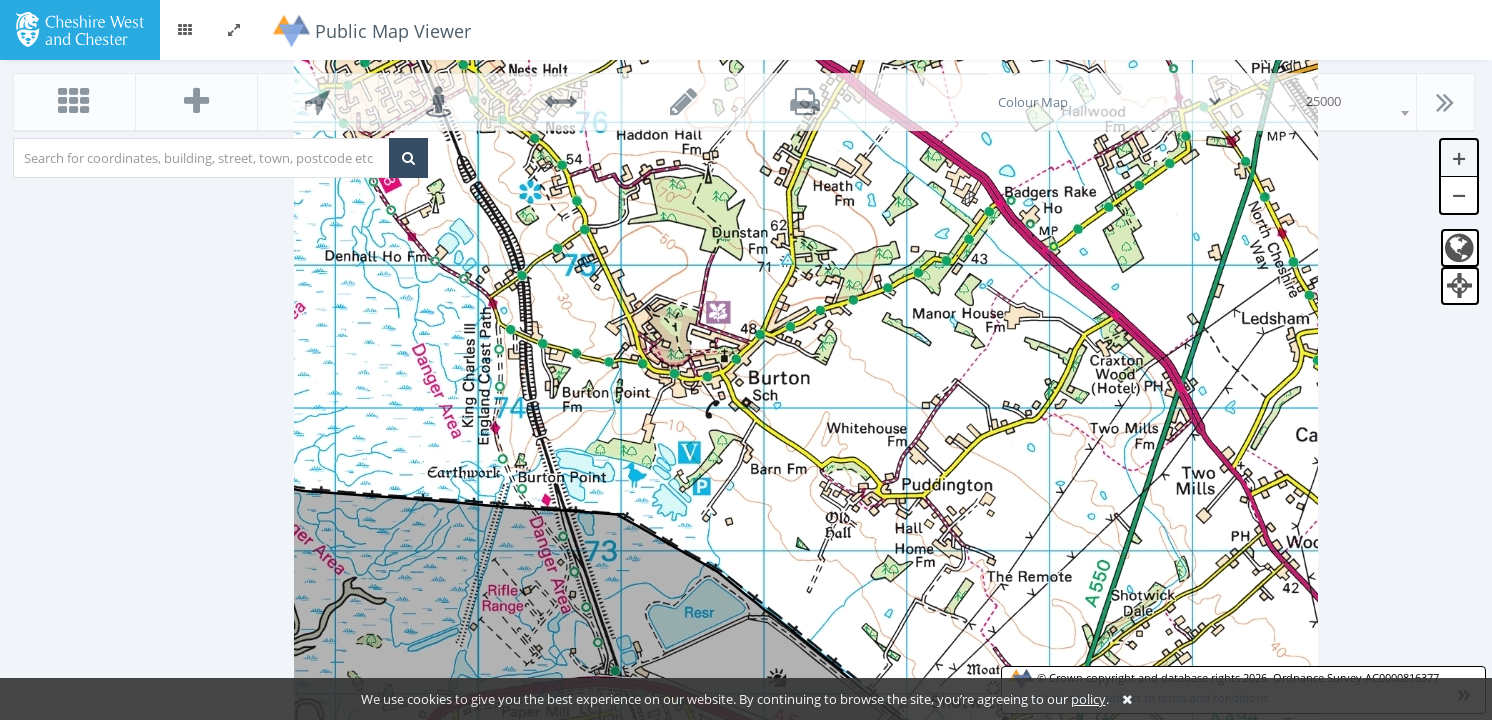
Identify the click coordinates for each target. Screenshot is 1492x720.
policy (1088, 699)
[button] (185, 30)
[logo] (79, 28)
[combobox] (1324, 102)
